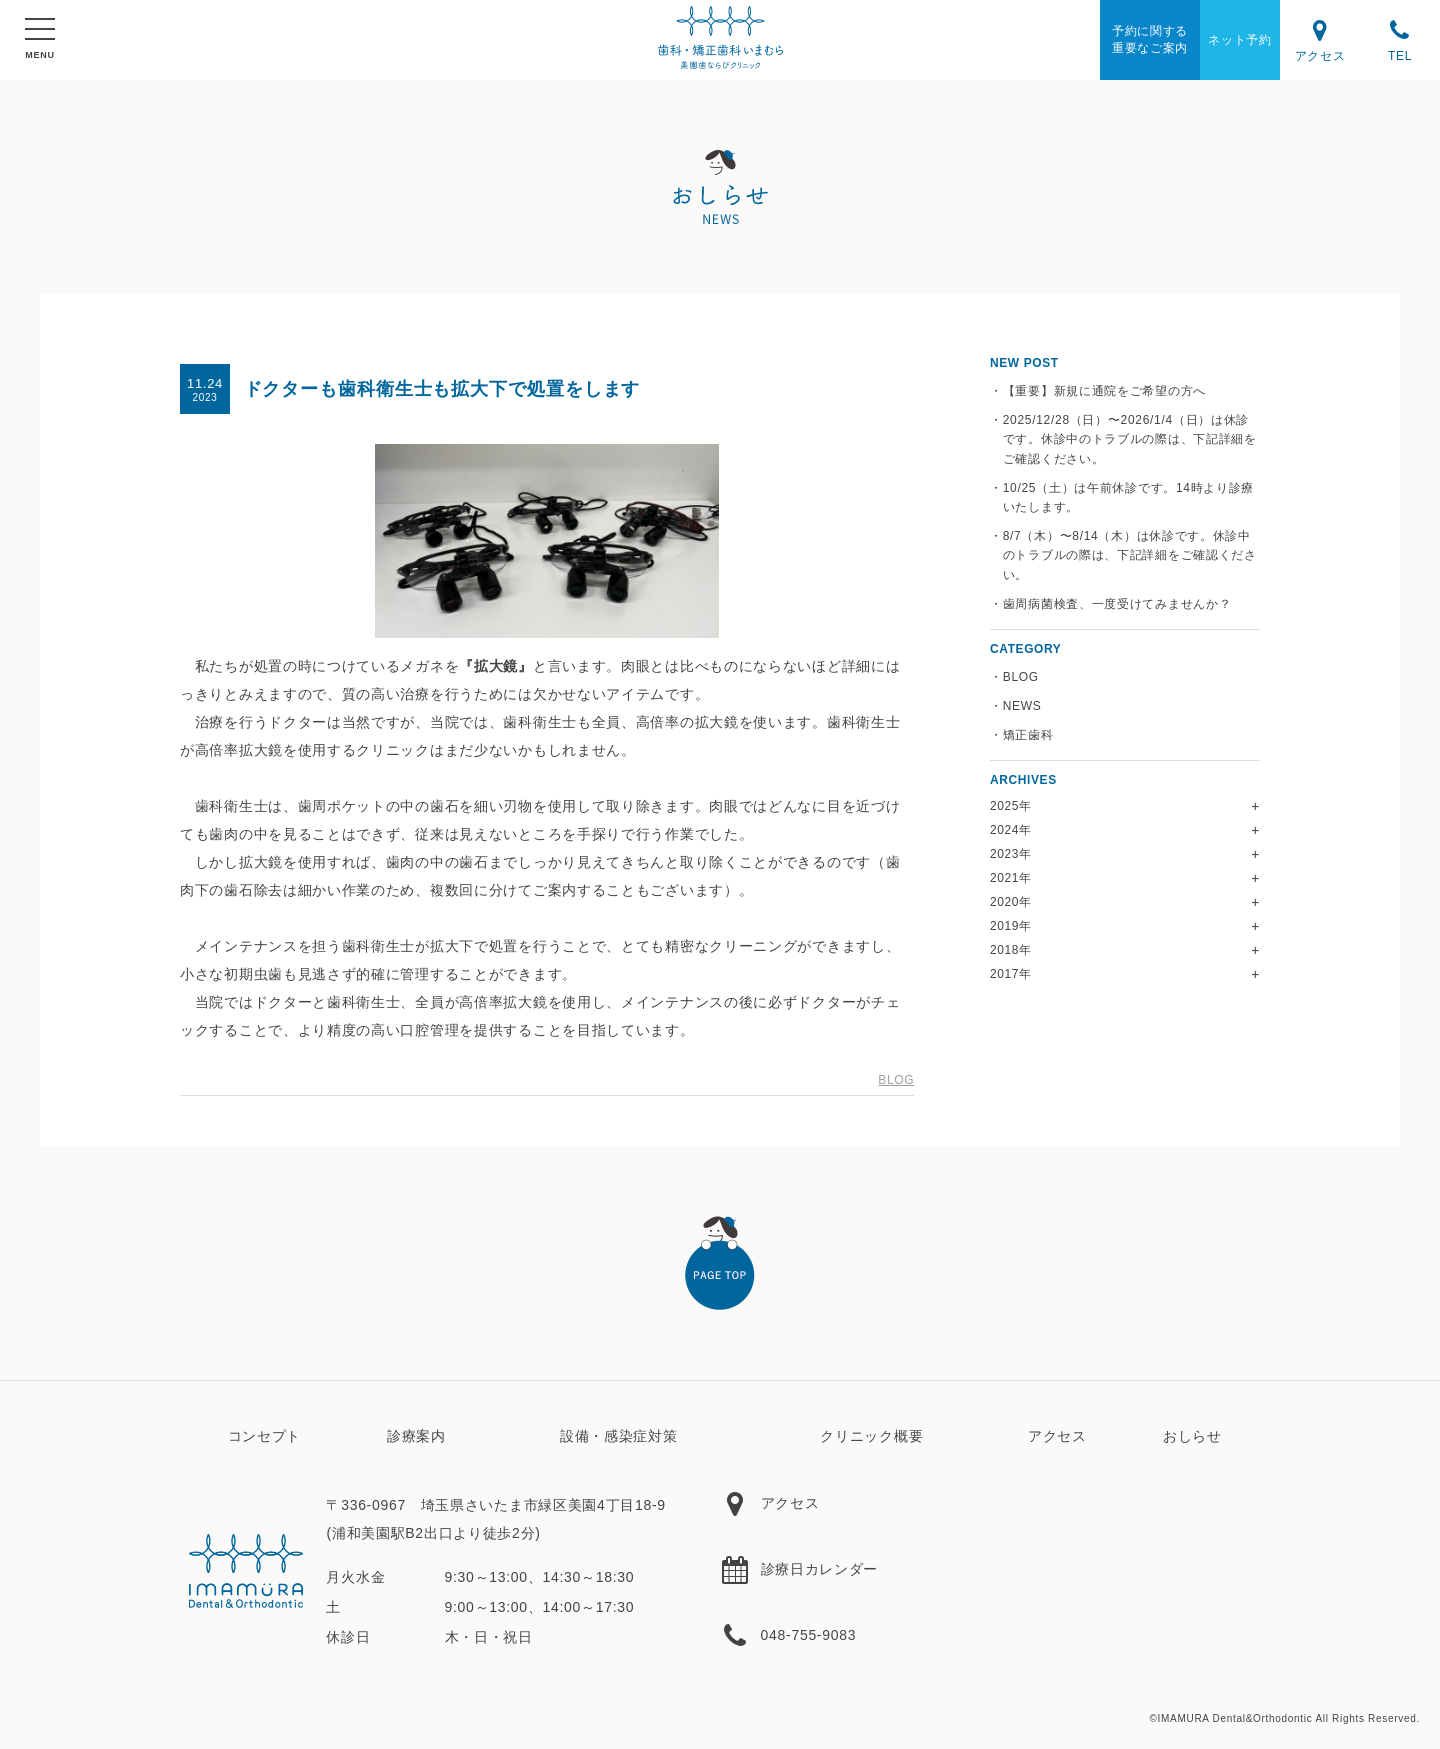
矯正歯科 (1028, 735)
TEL (1400, 39)
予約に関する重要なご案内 (1150, 39)
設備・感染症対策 (619, 1436)
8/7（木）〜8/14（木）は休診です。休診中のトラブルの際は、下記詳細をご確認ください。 (1130, 555)
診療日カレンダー (799, 1569)
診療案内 (416, 1436)
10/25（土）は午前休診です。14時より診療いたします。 (1128, 497)
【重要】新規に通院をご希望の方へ (1104, 391)
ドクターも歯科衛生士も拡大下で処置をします (442, 389)
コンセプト (265, 1436)
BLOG (896, 1080)
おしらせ (1192, 1436)
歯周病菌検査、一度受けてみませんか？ (1117, 604)
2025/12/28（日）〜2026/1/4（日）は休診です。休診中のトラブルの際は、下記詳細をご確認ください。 (1130, 439)
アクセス (1320, 39)
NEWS (1022, 706)
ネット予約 (1240, 40)
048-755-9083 (788, 1635)
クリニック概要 (871, 1436)
